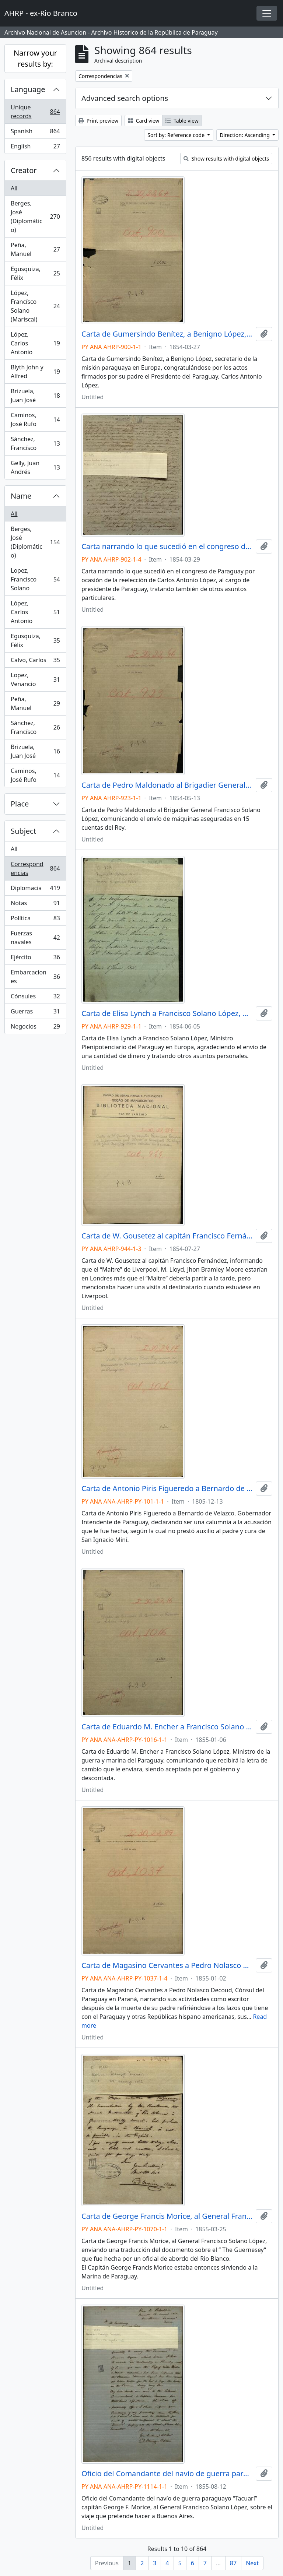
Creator (24, 170)
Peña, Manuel (35, 249)
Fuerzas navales (35, 937)
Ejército (35, 959)
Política (35, 920)
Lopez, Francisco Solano (35, 579)
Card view (143, 120)
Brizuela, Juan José (35, 395)
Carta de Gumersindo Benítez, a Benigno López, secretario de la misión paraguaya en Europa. (167, 334)
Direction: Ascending (245, 134)
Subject (23, 831)
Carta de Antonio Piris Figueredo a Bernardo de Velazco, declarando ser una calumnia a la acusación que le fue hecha (167, 1488)
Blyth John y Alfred (35, 371)
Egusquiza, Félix (35, 273)
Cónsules (35, 998)
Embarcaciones (35, 976)
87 (233, 2563)
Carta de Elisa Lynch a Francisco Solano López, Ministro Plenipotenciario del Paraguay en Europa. (167, 1013)
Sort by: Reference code (176, 134)
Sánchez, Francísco (35, 443)
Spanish (35, 133)
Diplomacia (35, 889)
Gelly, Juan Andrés (35, 467)
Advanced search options (124, 98)
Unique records (35, 111)
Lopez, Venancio (35, 679)
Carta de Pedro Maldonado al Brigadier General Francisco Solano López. (167, 785)
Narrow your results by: (35, 58)
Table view (181, 120)
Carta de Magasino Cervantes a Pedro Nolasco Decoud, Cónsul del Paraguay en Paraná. (167, 1965)
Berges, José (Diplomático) (35, 216)
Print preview (98, 120)
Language (28, 89)
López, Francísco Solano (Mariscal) (35, 306)
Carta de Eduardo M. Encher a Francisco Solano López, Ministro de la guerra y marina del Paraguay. (167, 1726)
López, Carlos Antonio (35, 343)
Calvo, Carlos (35, 662)
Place (20, 804)
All (14, 188)
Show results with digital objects (226, 158)
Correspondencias (35, 868)
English (35, 148)
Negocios (35, 1028)
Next (252, 2563)
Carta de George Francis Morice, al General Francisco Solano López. (167, 2216)
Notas (35, 905)
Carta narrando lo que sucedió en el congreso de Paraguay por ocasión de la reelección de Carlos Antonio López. (167, 546)
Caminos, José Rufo (35, 419)
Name (21, 496)
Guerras (35, 1013)
